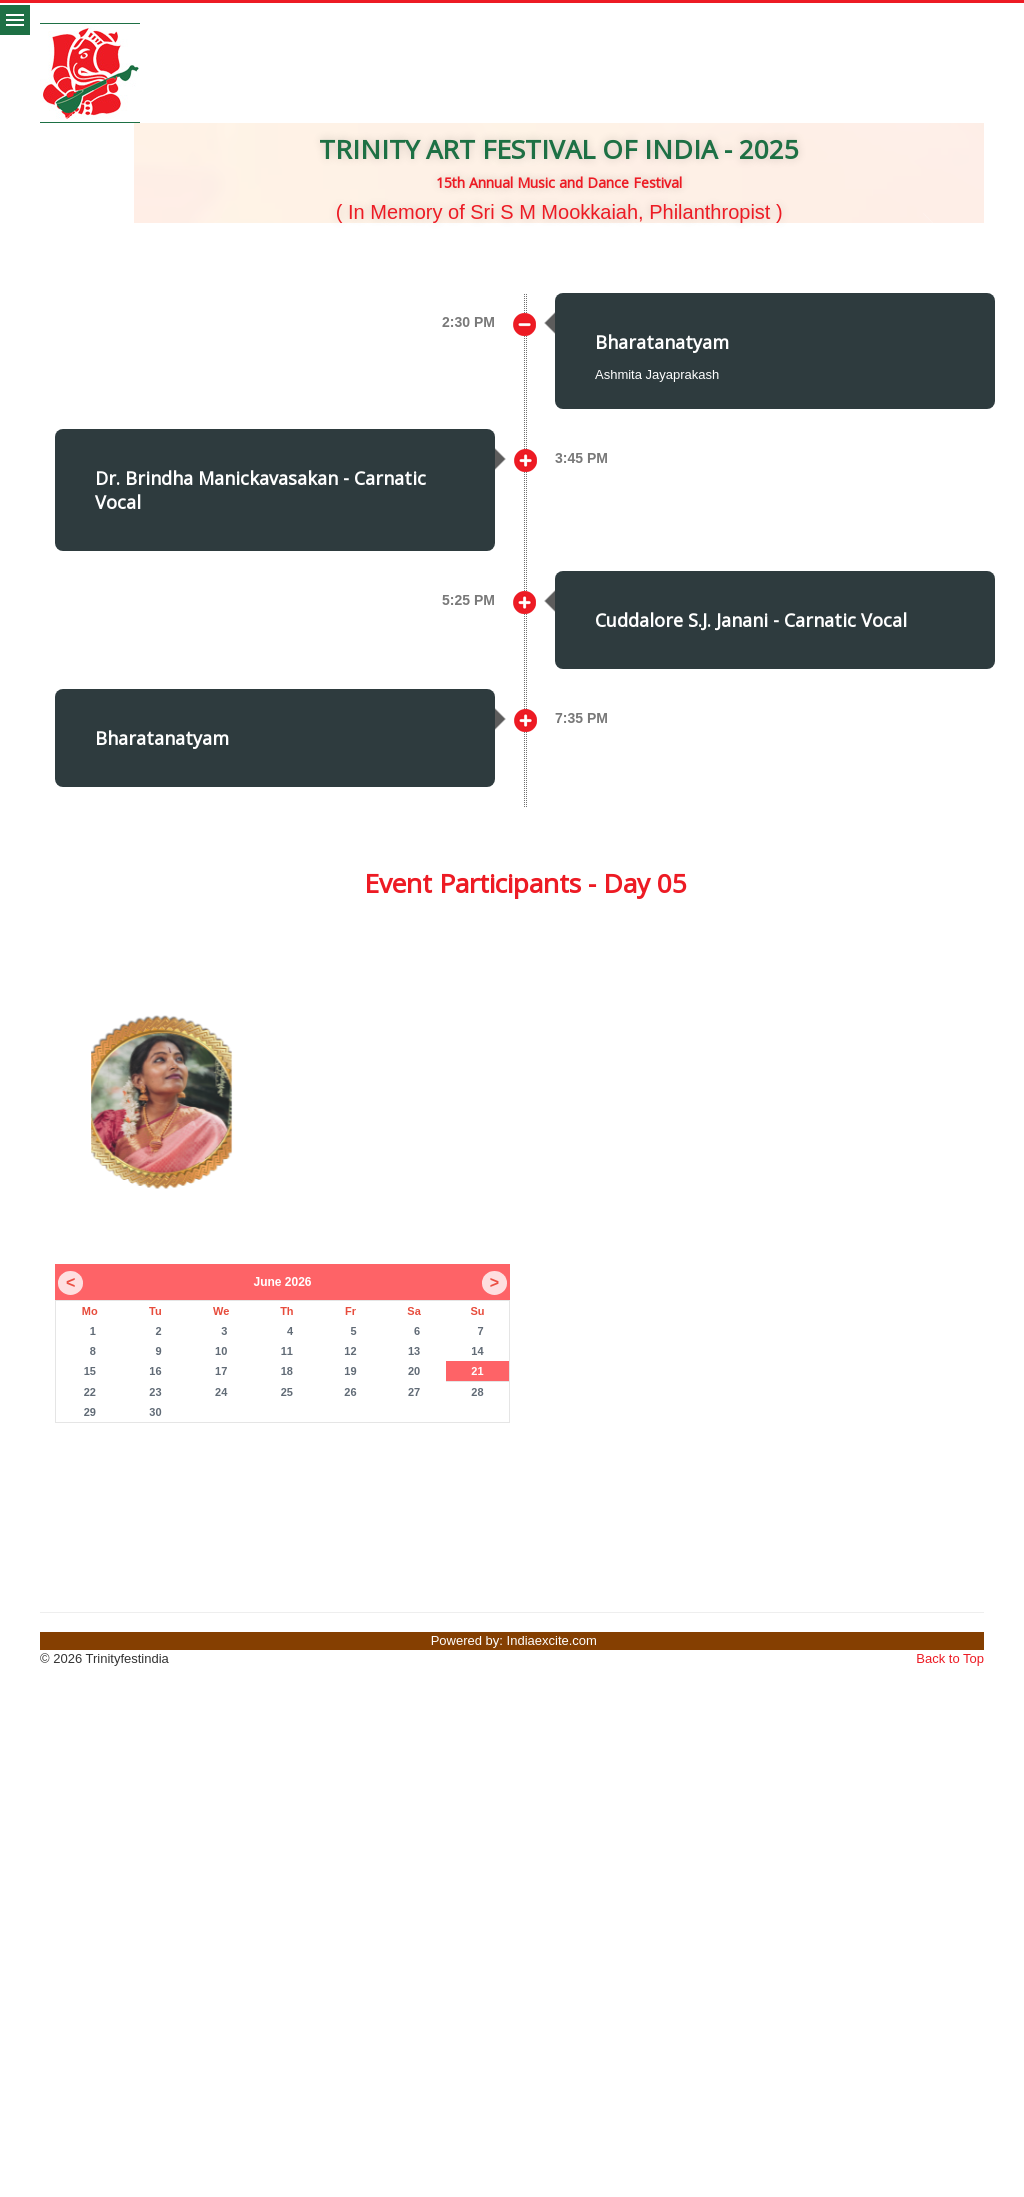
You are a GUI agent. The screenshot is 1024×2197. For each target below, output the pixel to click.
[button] (126, 263)
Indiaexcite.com (552, 1640)
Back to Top (950, 1658)
